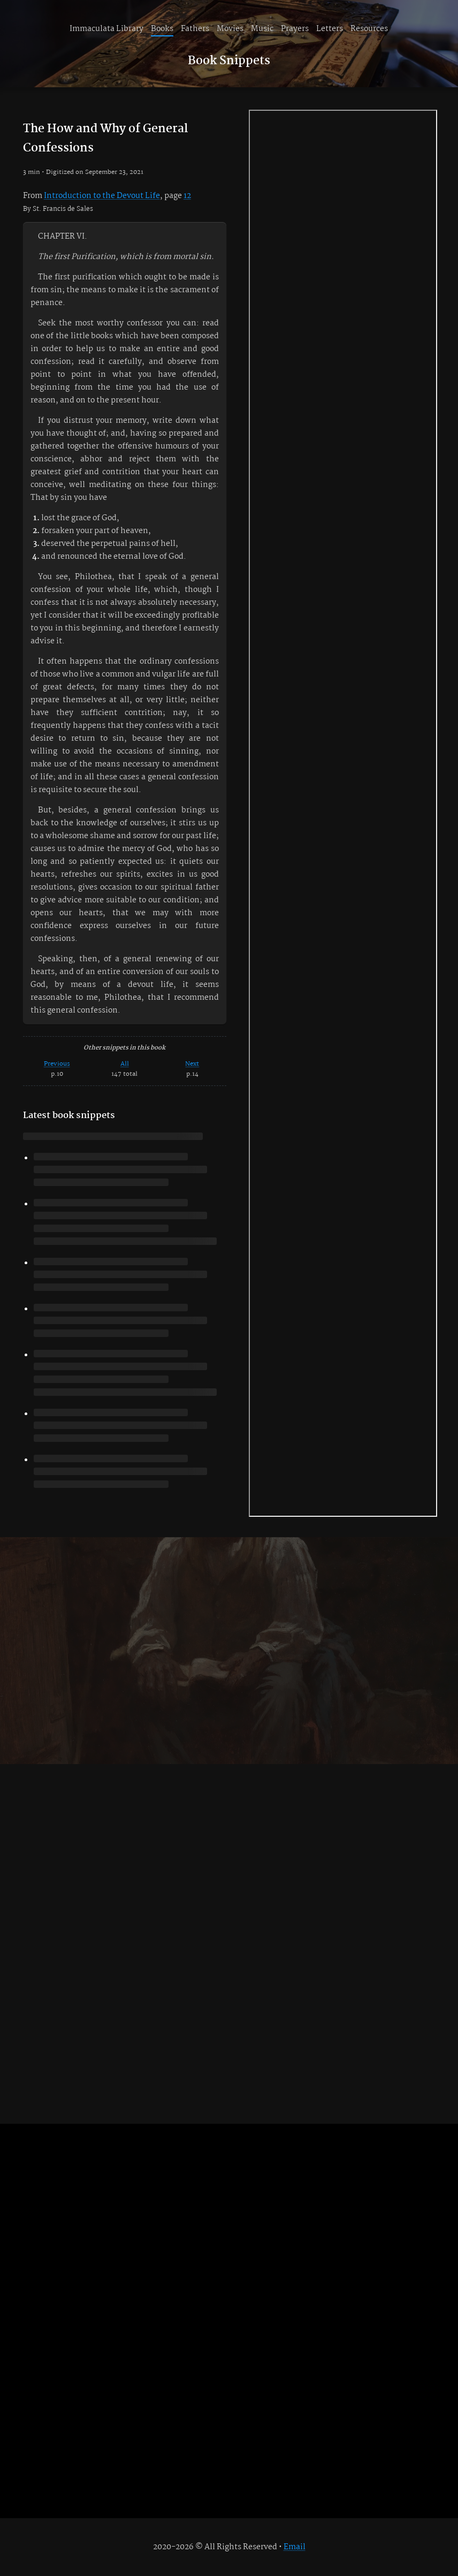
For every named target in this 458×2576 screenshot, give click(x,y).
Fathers (195, 28)
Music (262, 28)
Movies (230, 28)
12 (187, 195)
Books (162, 28)
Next (192, 1064)
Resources (369, 28)
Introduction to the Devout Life (102, 195)
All (124, 1064)
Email (295, 2547)
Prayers (295, 28)
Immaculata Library (106, 28)
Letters (329, 28)
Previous (57, 1064)
